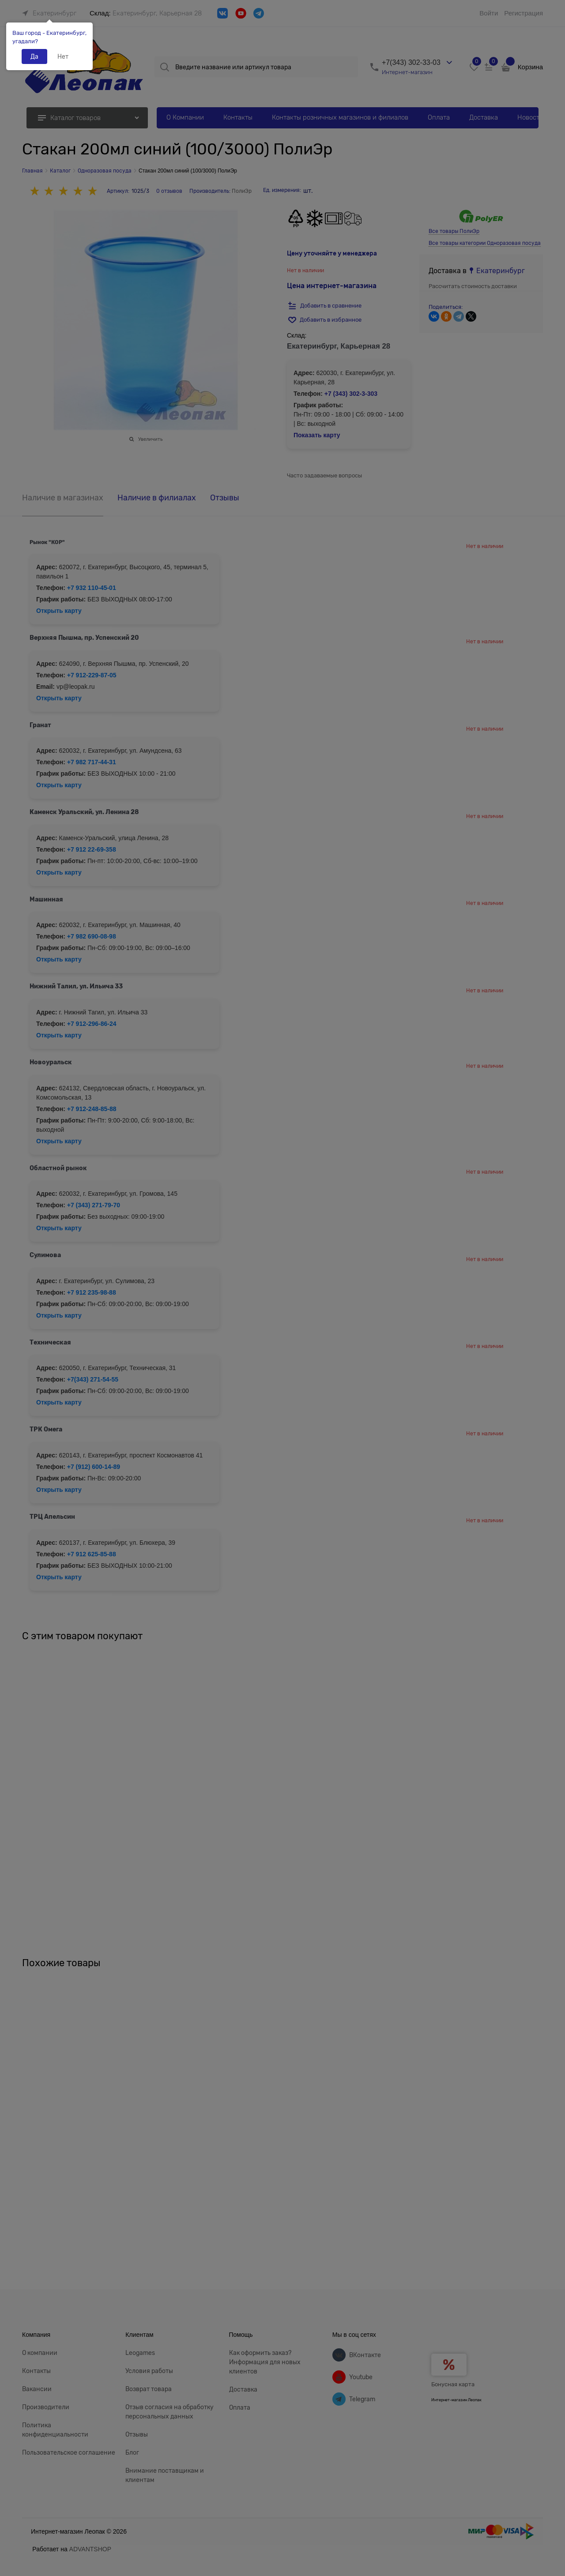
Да (34, 56)
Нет (62, 56)
